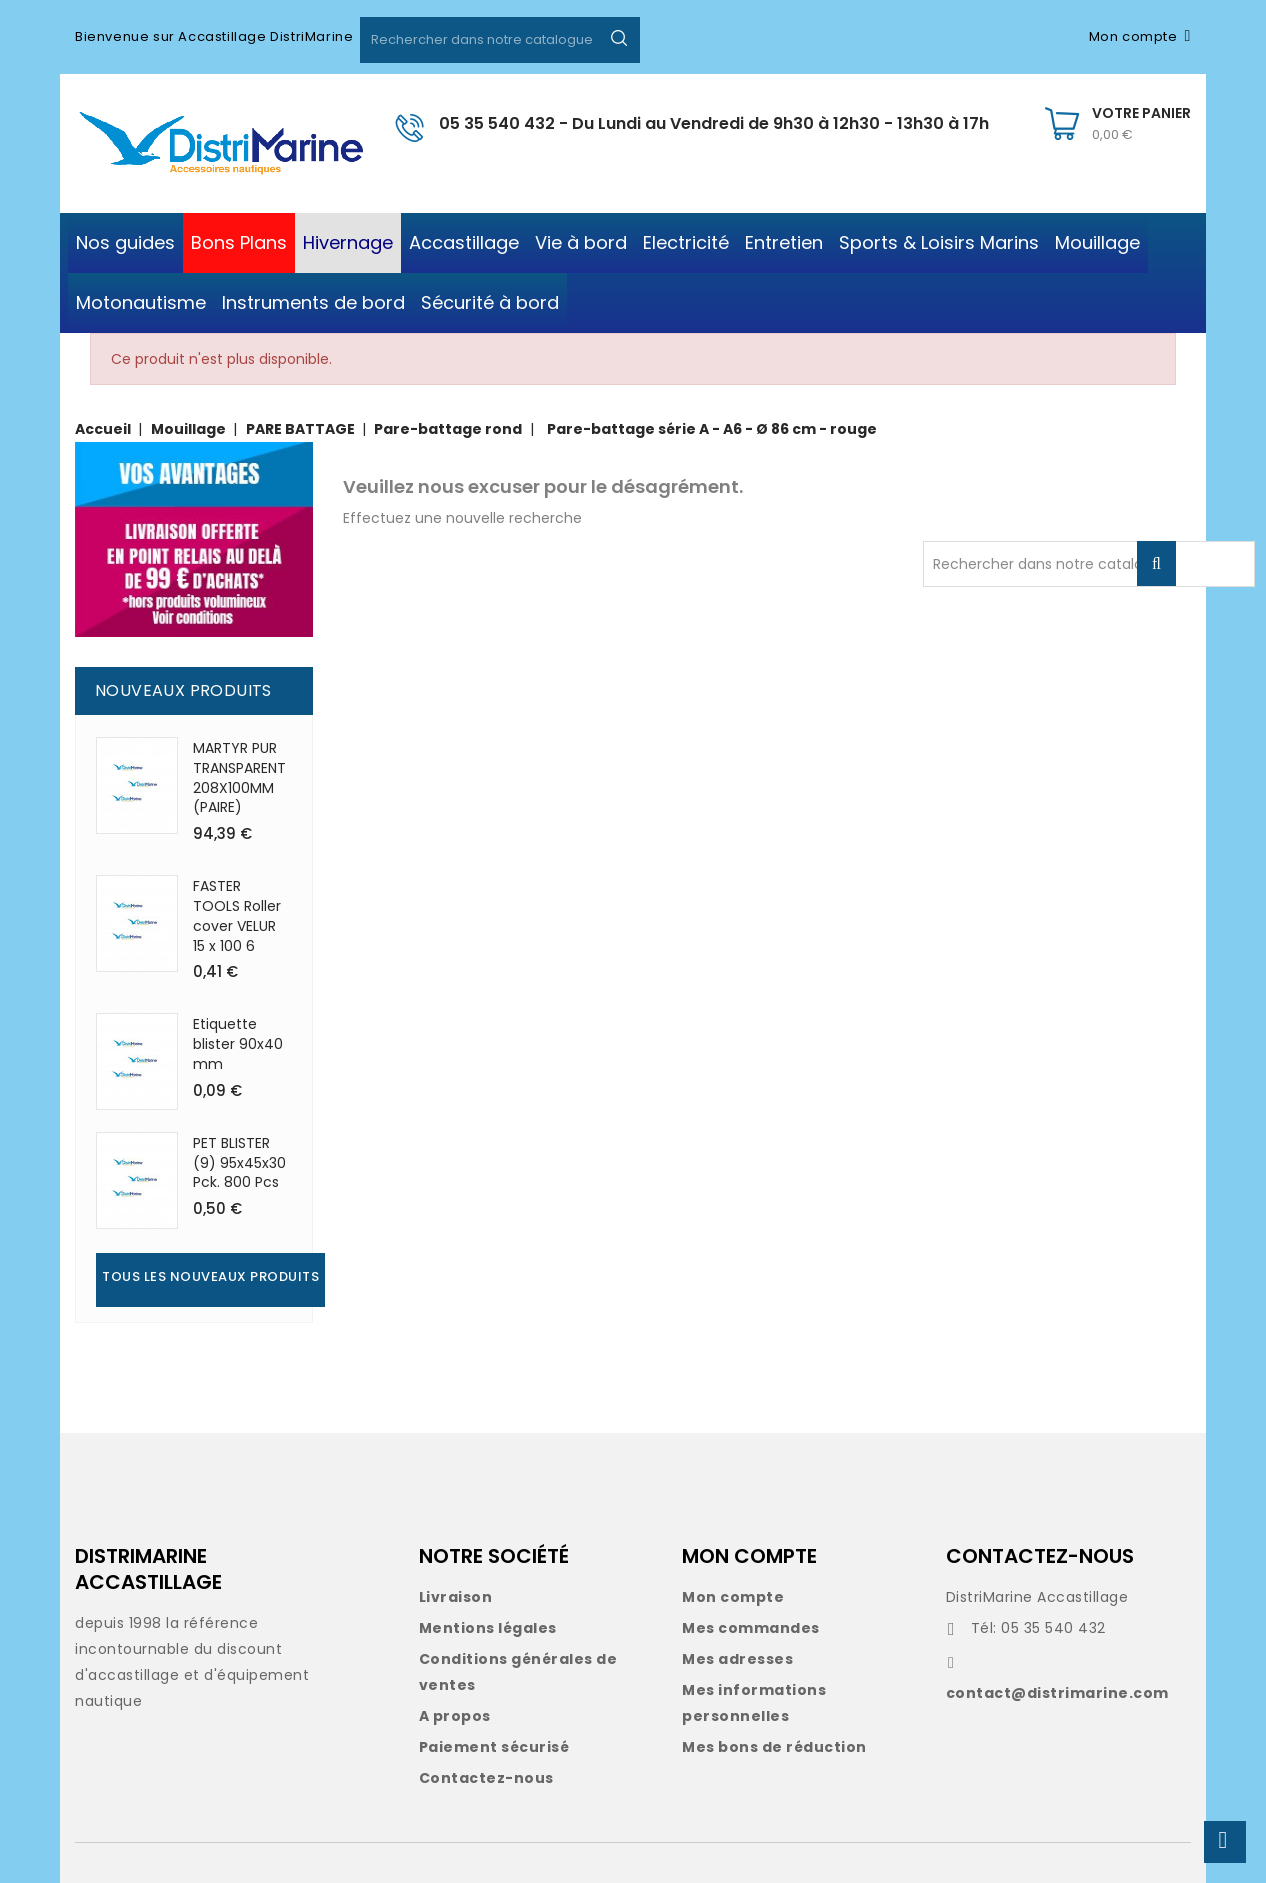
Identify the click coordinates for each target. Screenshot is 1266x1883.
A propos (455, 1716)
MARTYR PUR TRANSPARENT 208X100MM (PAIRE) (239, 777)
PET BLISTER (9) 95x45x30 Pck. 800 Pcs (239, 1163)
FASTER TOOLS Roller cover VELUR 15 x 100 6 (237, 915)
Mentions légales (488, 1628)
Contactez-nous (486, 1778)
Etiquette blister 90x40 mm (238, 1044)
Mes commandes (751, 1628)
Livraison (456, 1597)
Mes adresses (737, 1659)
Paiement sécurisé (494, 1747)
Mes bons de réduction (774, 1747)
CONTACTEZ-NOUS (1040, 1556)
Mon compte (733, 1597)
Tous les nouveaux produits (210, 1276)
